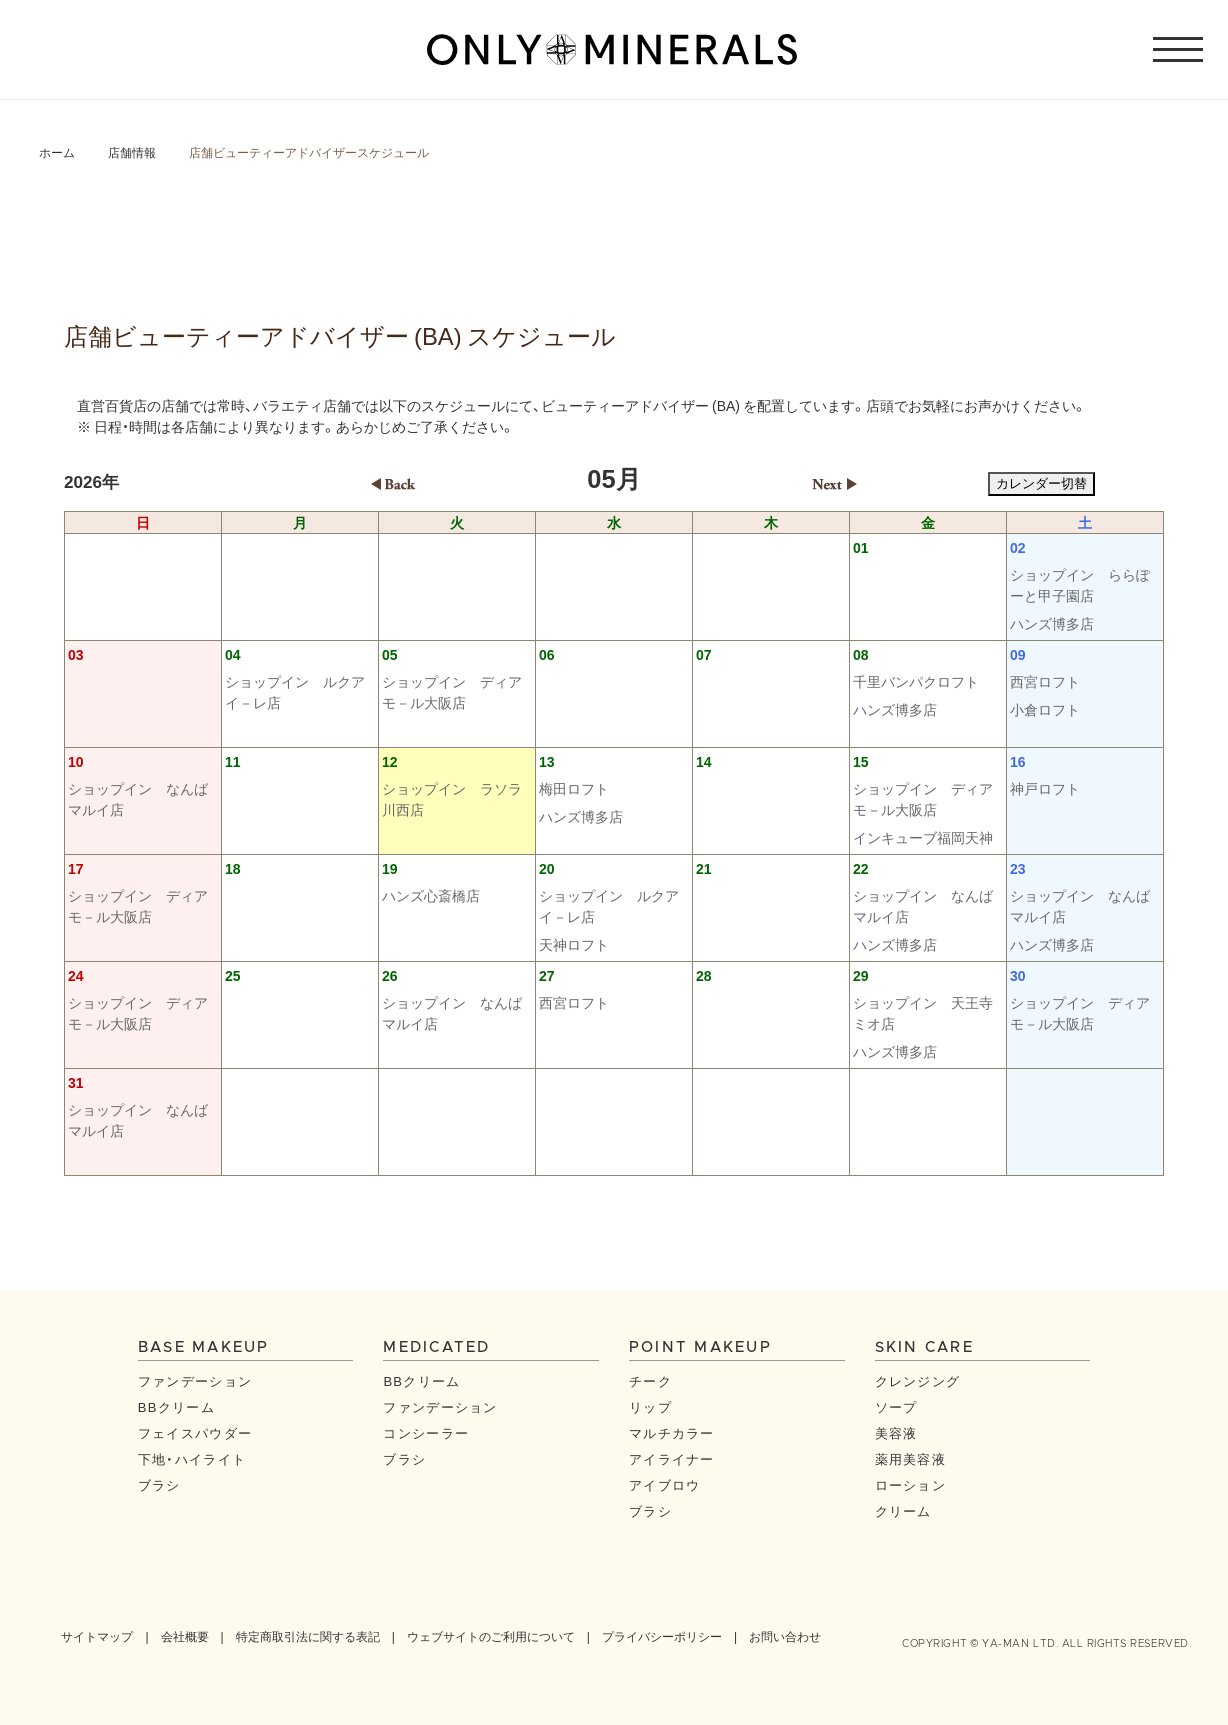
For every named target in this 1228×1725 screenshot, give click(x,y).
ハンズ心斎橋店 (431, 895)
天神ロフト (574, 944)
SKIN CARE (924, 1347)
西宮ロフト (1045, 681)
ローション (911, 1484)
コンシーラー (426, 1432)
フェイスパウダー (195, 1432)
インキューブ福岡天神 (923, 837)
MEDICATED (436, 1347)
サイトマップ (97, 1636)
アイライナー (672, 1458)
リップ (650, 1406)
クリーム (903, 1510)
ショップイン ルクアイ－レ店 (295, 691)
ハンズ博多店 (1052, 623)
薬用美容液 (911, 1458)
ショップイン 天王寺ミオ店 (923, 1012)
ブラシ (159, 1484)
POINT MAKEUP (700, 1347)
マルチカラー (672, 1432)
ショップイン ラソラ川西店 (452, 798)
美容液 (896, 1432)
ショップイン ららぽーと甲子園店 (1080, 584)
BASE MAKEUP (204, 1347)
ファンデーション (195, 1380)
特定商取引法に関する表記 (308, 1636)
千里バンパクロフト (916, 681)
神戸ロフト (1045, 788)
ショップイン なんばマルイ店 (138, 798)
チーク (650, 1380)
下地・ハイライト (192, 1458)
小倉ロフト (1045, 709)
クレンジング (918, 1380)
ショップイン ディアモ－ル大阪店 (452, 691)
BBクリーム (176, 1406)
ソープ (896, 1406)
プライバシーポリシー (662, 1636)
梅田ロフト (574, 788)
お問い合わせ (785, 1636)
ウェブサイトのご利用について (491, 1636)
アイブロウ (665, 1484)
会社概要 (185, 1636)
